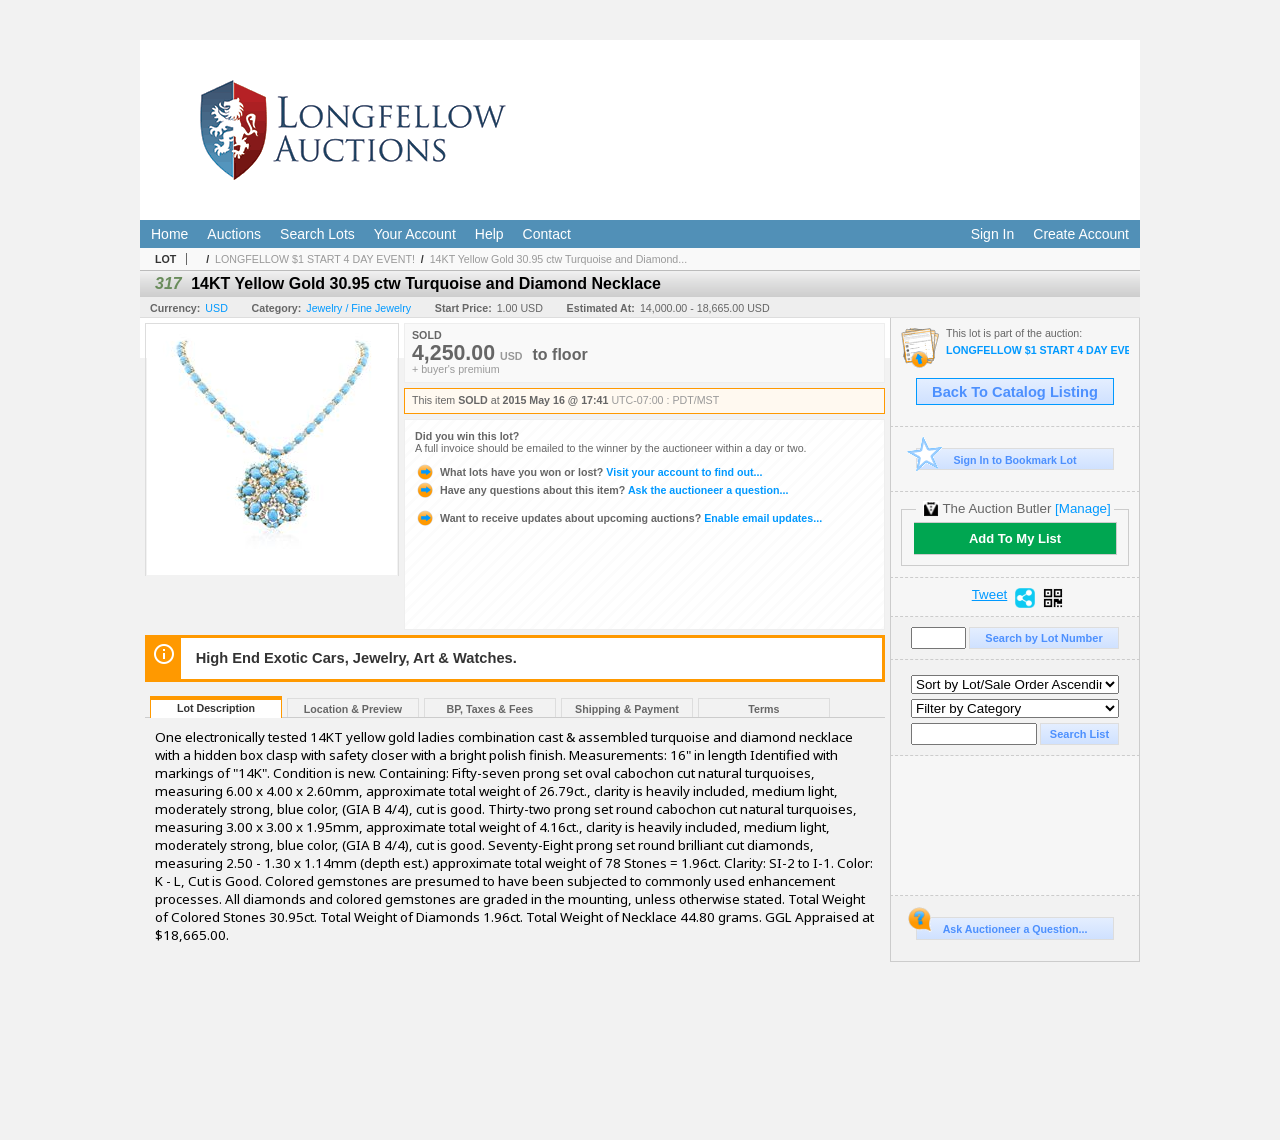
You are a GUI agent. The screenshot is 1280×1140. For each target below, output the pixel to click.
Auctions (234, 234)
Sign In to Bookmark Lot (996, 459)
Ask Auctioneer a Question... (1001, 926)
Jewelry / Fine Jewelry (358, 308)
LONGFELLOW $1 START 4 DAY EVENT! (315, 259)
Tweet (990, 595)
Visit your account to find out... (588, 472)
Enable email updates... (618, 518)
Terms (763, 709)
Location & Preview (353, 709)
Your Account (415, 234)
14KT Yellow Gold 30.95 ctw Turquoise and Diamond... (559, 259)
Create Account (1081, 234)
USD (216, 308)
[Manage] (1082, 508)
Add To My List (1015, 538)
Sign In (993, 234)
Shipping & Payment (627, 709)
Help (489, 234)
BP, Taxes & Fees (490, 709)
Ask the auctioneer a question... (601, 490)
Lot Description (216, 708)
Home (169, 234)
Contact (547, 234)
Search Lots (317, 234)
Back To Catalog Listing (1015, 392)
